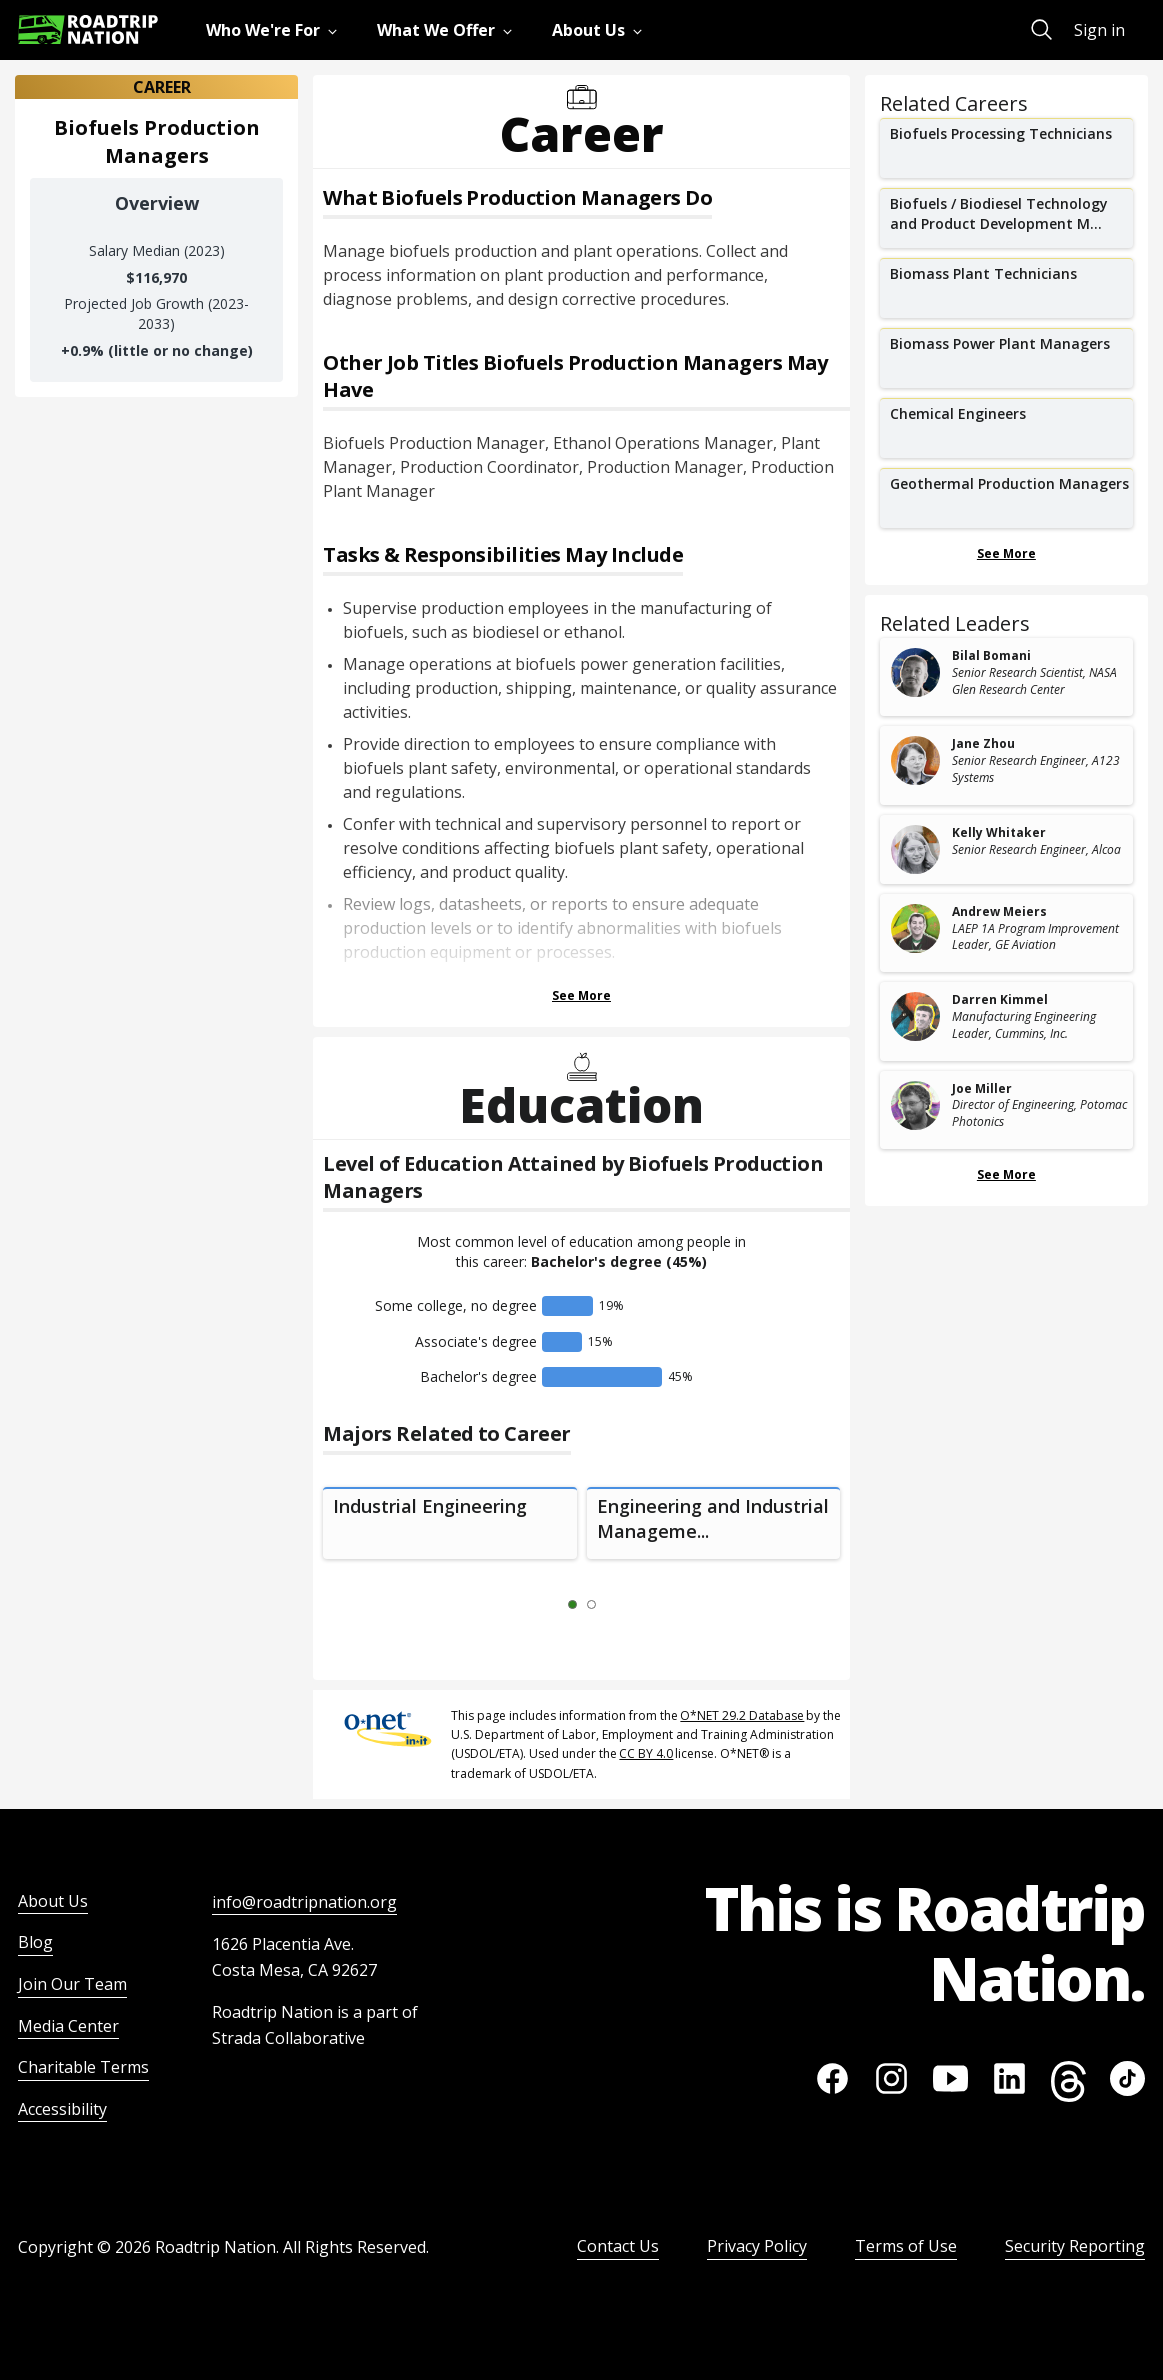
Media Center (68, 2026)
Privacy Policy (757, 2246)
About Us (53, 1901)
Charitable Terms (83, 2067)
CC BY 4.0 (646, 1753)
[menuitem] (275, 30)
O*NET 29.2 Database (742, 1715)
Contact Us (618, 2246)
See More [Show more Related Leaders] (1006, 1174)
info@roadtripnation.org (304, 1902)
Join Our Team (72, 1984)
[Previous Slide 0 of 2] (543, 1605)
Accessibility (62, 2109)
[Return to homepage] (88, 29)
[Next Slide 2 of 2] (621, 1605)
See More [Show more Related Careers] (1006, 553)
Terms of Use (906, 2246)
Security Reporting (1075, 2246)
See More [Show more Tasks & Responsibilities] (581, 995)
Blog (35, 1942)
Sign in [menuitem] (1099, 30)
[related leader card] (1006, 677)
